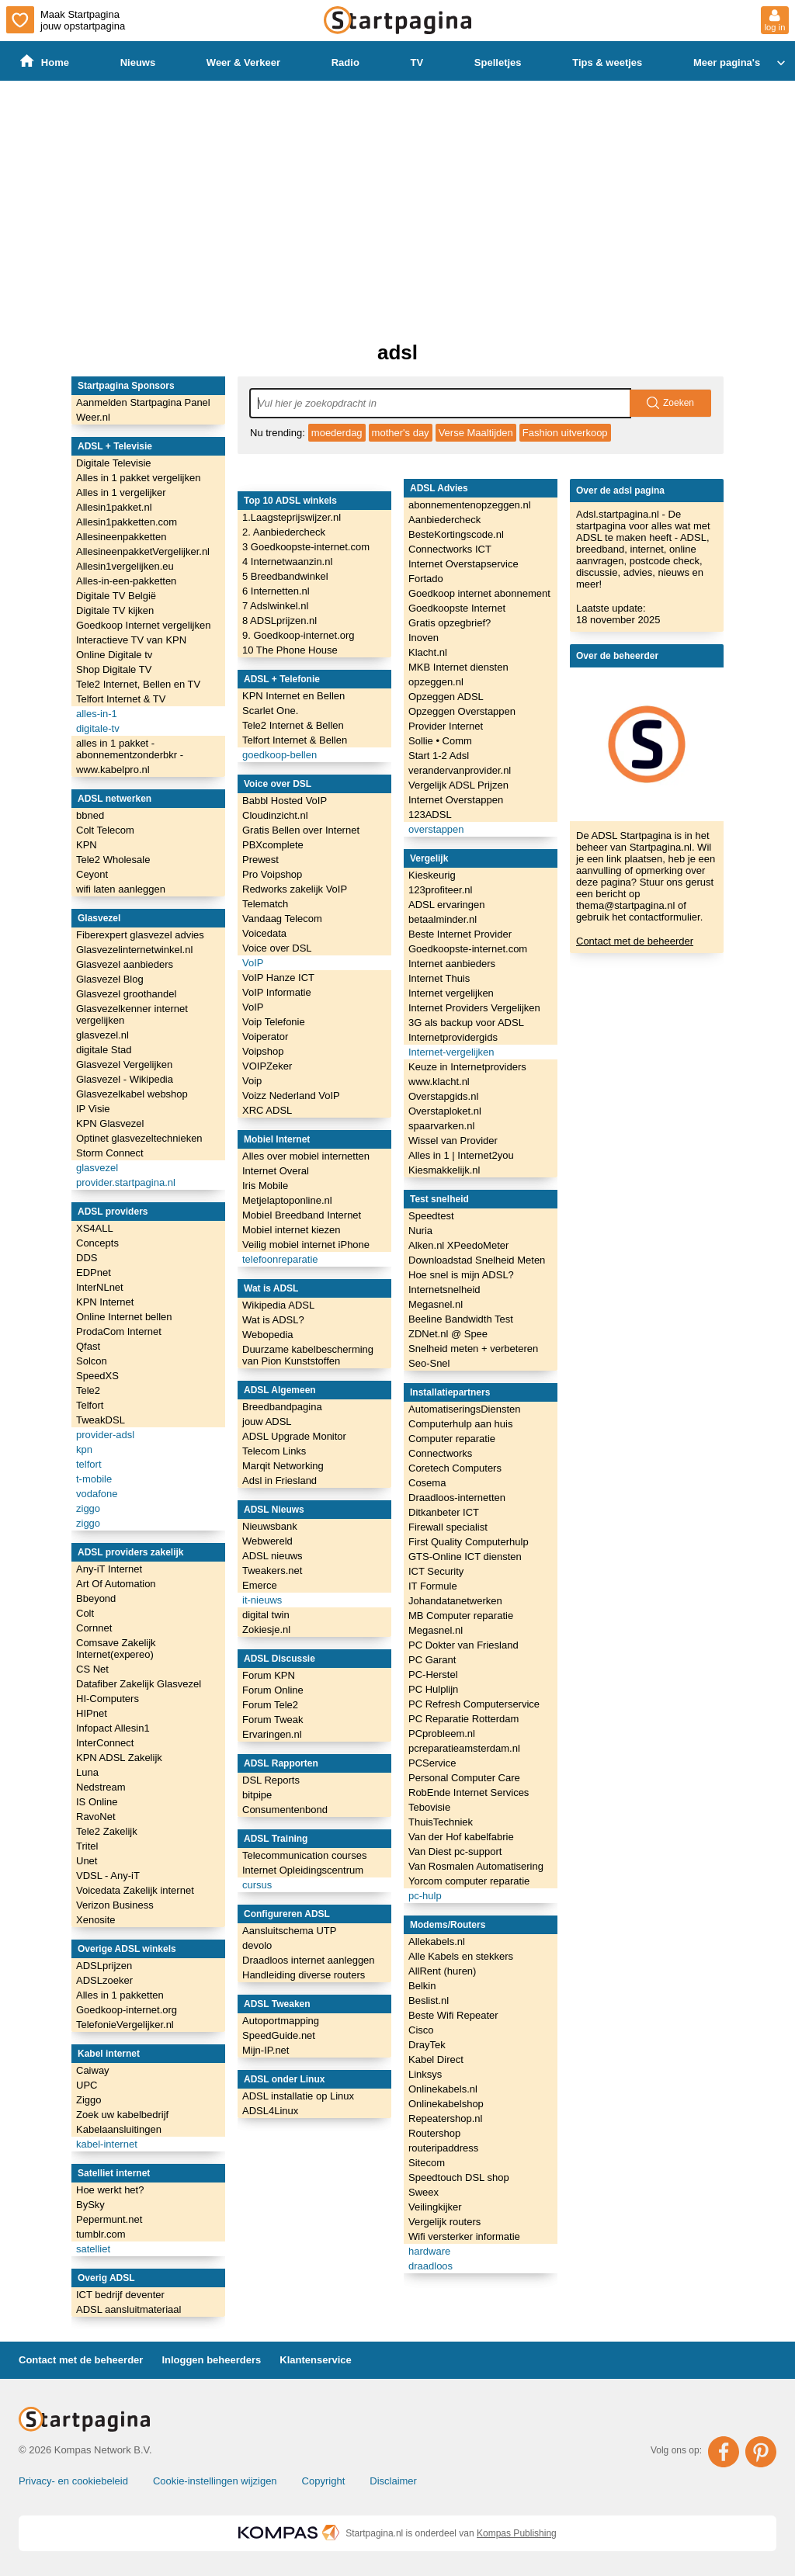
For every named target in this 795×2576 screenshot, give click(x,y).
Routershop (434, 2133)
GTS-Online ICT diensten (465, 1556)
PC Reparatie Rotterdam (463, 1719)
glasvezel (97, 1168)
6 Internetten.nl (276, 591)
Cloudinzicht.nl (275, 815)
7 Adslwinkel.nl (275, 606)
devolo (257, 1945)
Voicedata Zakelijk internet (135, 1890)
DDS (86, 1258)
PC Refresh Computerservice (474, 1704)
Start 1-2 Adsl (438, 755)
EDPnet (93, 1272)
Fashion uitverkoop (565, 433)
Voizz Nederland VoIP (291, 1095)
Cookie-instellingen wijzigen (215, 2481)
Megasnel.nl (435, 1304)
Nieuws (138, 62)
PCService (432, 1763)
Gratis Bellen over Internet (300, 830)
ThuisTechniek (440, 1822)
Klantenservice (315, 2360)
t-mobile (94, 1479)
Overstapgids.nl (443, 1096)
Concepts (97, 1243)
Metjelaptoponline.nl (287, 1200)
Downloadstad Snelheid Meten (476, 1260)
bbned (90, 815)
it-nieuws (262, 1600)
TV (417, 62)
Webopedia (267, 1334)
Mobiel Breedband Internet (301, 1215)
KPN (86, 845)
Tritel (87, 1846)
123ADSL (430, 814)
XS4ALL (94, 1228)
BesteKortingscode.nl (456, 534)
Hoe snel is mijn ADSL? (461, 1275)
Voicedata (264, 933)
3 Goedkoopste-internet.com (306, 547)
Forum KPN (268, 1675)
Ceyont (92, 874)
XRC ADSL (267, 1110)
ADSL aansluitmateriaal (128, 2309)
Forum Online (273, 1690)
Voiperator (265, 1036)
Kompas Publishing (517, 2533)
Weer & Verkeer (243, 62)
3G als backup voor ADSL (466, 1022)
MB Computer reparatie (460, 1615)
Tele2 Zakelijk (106, 1831)
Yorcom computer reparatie (468, 1881)
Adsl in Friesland (279, 1480)
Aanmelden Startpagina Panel (143, 402)
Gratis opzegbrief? (449, 623)
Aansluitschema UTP (289, 1930)
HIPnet (91, 1713)
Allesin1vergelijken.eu (125, 566)
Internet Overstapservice (463, 564)
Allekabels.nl (436, 1941)
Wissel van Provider (453, 1140)
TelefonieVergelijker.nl (125, 2024)
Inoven (423, 637)
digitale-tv (98, 728)
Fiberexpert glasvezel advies (140, 935)
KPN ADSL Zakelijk (119, 1757)
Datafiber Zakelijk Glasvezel (138, 1684)
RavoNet (96, 1816)
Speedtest (431, 1216)
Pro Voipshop (272, 874)
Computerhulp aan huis (460, 1424)
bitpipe (257, 1795)
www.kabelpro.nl (113, 769)
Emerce (259, 1585)
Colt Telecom (105, 830)
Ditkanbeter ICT (443, 1512)
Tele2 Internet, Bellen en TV (138, 684)
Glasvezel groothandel (126, 994)
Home (44, 61)
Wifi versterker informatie (464, 2236)
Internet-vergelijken (451, 1052)
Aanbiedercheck (444, 519)
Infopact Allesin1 (113, 1728)
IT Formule (432, 1586)
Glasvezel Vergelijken (124, 1064)
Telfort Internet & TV (120, 699)
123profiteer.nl (440, 890)
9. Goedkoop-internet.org (298, 635)
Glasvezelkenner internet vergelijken (132, 1014)
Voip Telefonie (273, 1022)
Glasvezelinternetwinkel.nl (134, 949)
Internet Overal (275, 1171)
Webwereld (267, 1541)
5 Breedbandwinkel (285, 576)
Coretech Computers (455, 1468)
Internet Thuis (439, 978)
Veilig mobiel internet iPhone (306, 1244)
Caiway (92, 2070)
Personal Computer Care (464, 1778)
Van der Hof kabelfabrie (461, 1837)
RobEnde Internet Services (468, 1792)
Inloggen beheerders (211, 2360)
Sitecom (426, 2163)
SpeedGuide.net (278, 2035)
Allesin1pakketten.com (126, 522)
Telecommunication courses (304, 1855)
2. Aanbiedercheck (283, 532)
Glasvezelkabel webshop (132, 1094)
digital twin (266, 1615)
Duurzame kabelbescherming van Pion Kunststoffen (307, 1355)
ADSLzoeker (104, 1980)
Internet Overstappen (455, 800)
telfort (89, 1464)
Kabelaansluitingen (118, 2129)
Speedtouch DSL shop (458, 2177)
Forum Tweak (273, 1719)
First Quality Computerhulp (468, 1542)
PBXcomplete (273, 845)
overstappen (436, 829)
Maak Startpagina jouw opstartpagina (65, 19)
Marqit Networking (283, 1466)
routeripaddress (443, 2148)
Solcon (91, 1361)
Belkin (422, 1986)
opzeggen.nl (435, 682)
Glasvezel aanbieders (124, 964)
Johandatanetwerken (455, 1601)
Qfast (88, 1346)
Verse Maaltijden (476, 433)
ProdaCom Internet (118, 1331)
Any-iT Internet (109, 1569)
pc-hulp (425, 1896)
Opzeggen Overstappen (462, 711)
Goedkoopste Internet (456, 608)
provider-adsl (105, 1435)
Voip (252, 1081)
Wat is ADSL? (273, 1320)
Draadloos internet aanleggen (308, 1960)
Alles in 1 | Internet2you (461, 1155)
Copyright (323, 2481)
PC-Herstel (433, 1674)
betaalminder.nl (442, 919)
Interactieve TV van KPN (131, 640)
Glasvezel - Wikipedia (124, 1079)
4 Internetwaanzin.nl (287, 561)
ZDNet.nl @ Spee (448, 1334)
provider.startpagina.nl (125, 1182)
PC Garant (432, 1660)
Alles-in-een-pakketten (126, 581)
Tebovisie (429, 1807)
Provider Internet (445, 726)
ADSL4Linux (270, 2111)
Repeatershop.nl (445, 2118)
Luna (87, 1772)
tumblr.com (101, 2234)
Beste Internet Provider (460, 934)
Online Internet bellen (124, 1317)
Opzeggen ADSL (446, 696)
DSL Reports (271, 1780)
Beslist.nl (428, 2000)
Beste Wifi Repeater (453, 2015)
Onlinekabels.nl (442, 2089)
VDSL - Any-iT (108, 1875)
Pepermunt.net (109, 2219)
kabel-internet (106, 2144)
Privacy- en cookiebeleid (73, 2481)
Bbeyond (96, 1598)
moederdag (337, 433)
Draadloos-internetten (456, 1497)
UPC (86, 2085)
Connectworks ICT (449, 549)
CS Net (92, 1669)
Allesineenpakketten (121, 537)
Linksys (425, 2074)
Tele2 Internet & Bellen (293, 725)
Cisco (421, 2030)
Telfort (89, 1405)
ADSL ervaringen (446, 904)
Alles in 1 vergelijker (121, 492)
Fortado (425, 578)
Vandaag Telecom (282, 918)
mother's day (400, 433)
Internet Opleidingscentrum (302, 1870)
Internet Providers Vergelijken (474, 1008)
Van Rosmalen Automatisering (475, 1866)
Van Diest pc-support (455, 1851)
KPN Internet (105, 1302)
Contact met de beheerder (634, 941)
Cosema (427, 1483)
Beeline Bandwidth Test (460, 1319)
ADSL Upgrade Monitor (294, 1436)
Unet (86, 1861)
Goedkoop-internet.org (126, 2010)
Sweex (423, 2192)
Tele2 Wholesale (113, 859)
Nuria (420, 1230)
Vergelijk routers (444, 2222)
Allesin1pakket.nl (114, 507)
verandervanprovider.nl (459, 770)
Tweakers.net (272, 1570)
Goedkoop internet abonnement (479, 593)
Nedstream (101, 1787)
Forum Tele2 (270, 1705)
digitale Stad (104, 1050)
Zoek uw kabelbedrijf (122, 2114)
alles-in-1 (96, 713)
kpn (84, 1449)
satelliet (93, 2249)
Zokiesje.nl (266, 1629)
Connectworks (440, 1453)
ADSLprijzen (104, 1965)
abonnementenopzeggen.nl (469, 505)
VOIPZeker (267, 1066)
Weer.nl (93, 417)
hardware (429, 2251)
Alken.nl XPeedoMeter (458, 1245)
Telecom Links (274, 1451)
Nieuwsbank (269, 1526)
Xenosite (96, 1920)
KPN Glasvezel (110, 1123)
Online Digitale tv (114, 654)
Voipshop (263, 1051)
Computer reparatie (451, 1438)
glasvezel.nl (102, 1035)
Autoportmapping (280, 2020)
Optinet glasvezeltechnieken (139, 1138)
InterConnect (105, 1743)
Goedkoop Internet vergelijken (143, 625)
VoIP (252, 963)
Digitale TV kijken (115, 610)
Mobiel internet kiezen (291, 1230)
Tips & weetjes (607, 62)
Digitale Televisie (113, 463)
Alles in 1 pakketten (120, 1995)
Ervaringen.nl (272, 1734)
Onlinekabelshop (446, 2104)
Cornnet (94, 1628)
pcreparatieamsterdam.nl (464, 1748)
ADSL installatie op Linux (298, 2096)
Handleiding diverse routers (303, 1975)
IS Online (96, 1802)
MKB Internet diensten (458, 667)
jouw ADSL (267, 1421)
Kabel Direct (435, 2059)
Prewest (260, 859)
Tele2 (88, 1390)
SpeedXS (97, 1376)
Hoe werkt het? (110, 2190)
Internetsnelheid (444, 1289)
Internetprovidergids (453, 1037)
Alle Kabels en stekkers (460, 1956)
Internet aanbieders (451, 963)
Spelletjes (498, 62)
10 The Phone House (290, 650)
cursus (257, 1885)
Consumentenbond (285, 1809)
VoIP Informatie (276, 992)
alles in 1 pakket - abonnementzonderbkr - (129, 749)
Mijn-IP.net (265, 2050)
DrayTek (427, 2045)
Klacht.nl (427, 652)
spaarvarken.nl (441, 1126)
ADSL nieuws (272, 1556)
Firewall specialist (448, 1527)
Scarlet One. (270, 710)
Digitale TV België (116, 596)
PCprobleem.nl (441, 1733)
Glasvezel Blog (110, 979)
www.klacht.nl (439, 1081)
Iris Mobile (265, 1185)
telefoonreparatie (280, 1259)
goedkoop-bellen (279, 755)
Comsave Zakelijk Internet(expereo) (116, 1648)
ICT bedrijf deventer (120, 2294)
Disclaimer (393, 2481)
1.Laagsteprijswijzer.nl (291, 517)
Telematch (265, 904)
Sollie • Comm (440, 741)
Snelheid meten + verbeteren (473, 1348)
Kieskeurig (432, 875)
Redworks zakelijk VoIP (294, 889)
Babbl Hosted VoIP (284, 800)
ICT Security (435, 1571)
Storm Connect (110, 1153)
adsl (397, 352)
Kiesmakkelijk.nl (444, 1170)
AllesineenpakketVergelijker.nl (143, 551)
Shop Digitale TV (113, 669)
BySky (90, 2204)
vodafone (97, 1493)
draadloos (430, 2266)
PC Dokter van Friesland (463, 1645)
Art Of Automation (116, 1584)
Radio (345, 62)
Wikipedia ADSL (278, 1305)
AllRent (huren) (442, 1971)
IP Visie (93, 1109)
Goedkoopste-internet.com (467, 949)
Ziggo (89, 2100)
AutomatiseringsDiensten (464, 1409)
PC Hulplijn (433, 1689)
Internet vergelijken (451, 993)
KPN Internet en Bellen (293, 696)
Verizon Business (115, 1905)
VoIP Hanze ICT (278, 977)
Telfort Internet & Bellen (294, 740)
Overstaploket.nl (444, 1111)
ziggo (88, 1508)
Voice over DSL (277, 948)
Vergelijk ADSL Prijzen (458, 785)
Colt (85, 1613)
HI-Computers (107, 1698)
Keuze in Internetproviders (467, 1067)
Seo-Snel (429, 1363)
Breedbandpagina (282, 1407)
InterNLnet (99, 1287)
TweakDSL (100, 1420)
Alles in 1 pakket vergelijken (138, 478)
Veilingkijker (435, 2207)
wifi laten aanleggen (120, 889)
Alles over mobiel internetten (306, 1156)
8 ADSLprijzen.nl (279, 620)
